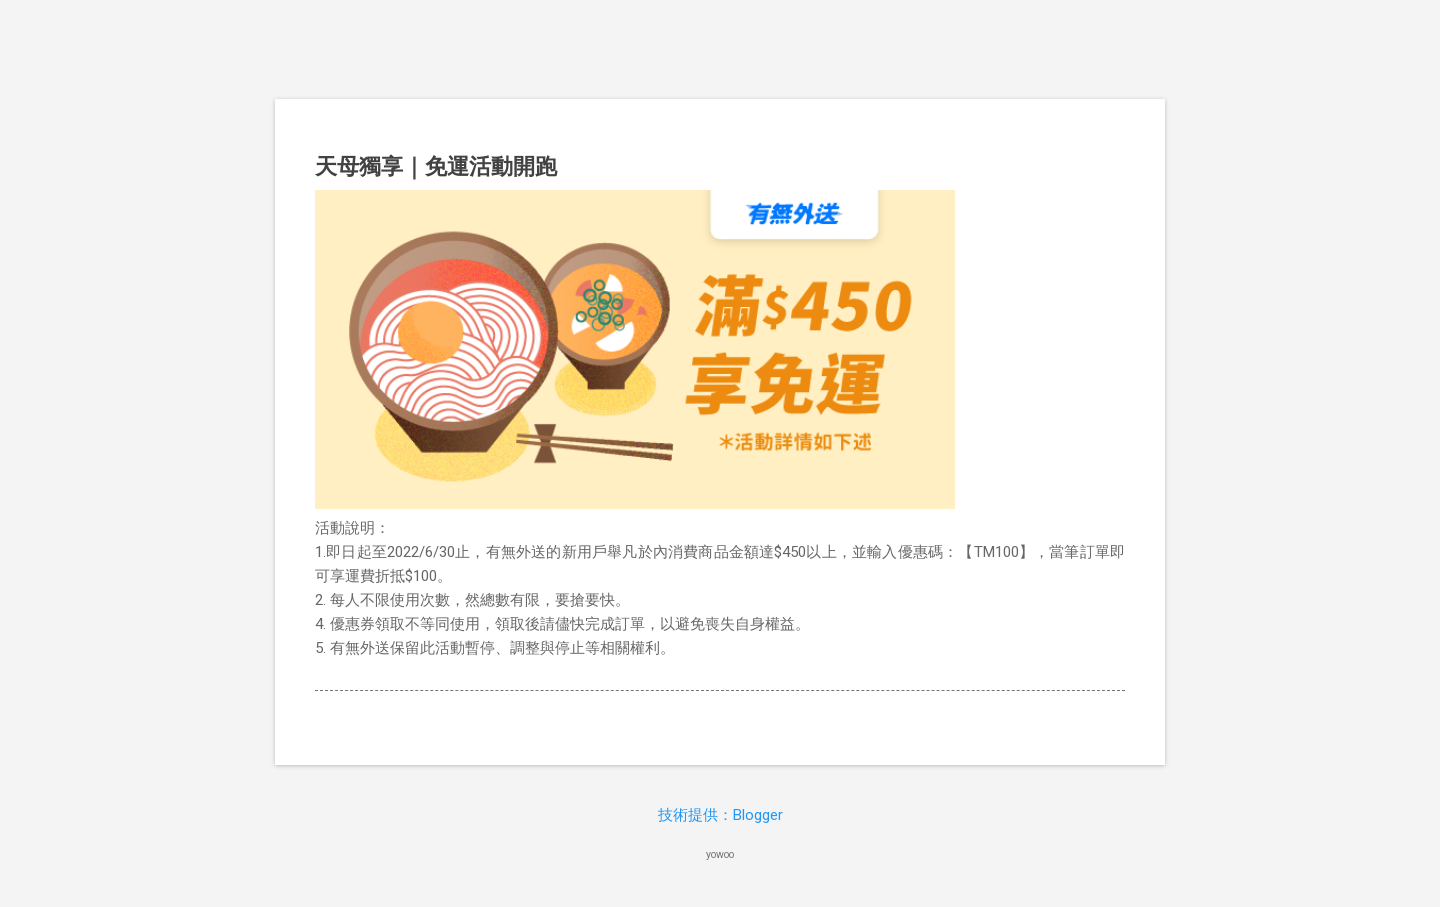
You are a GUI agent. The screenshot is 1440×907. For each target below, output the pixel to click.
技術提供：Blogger (720, 815)
